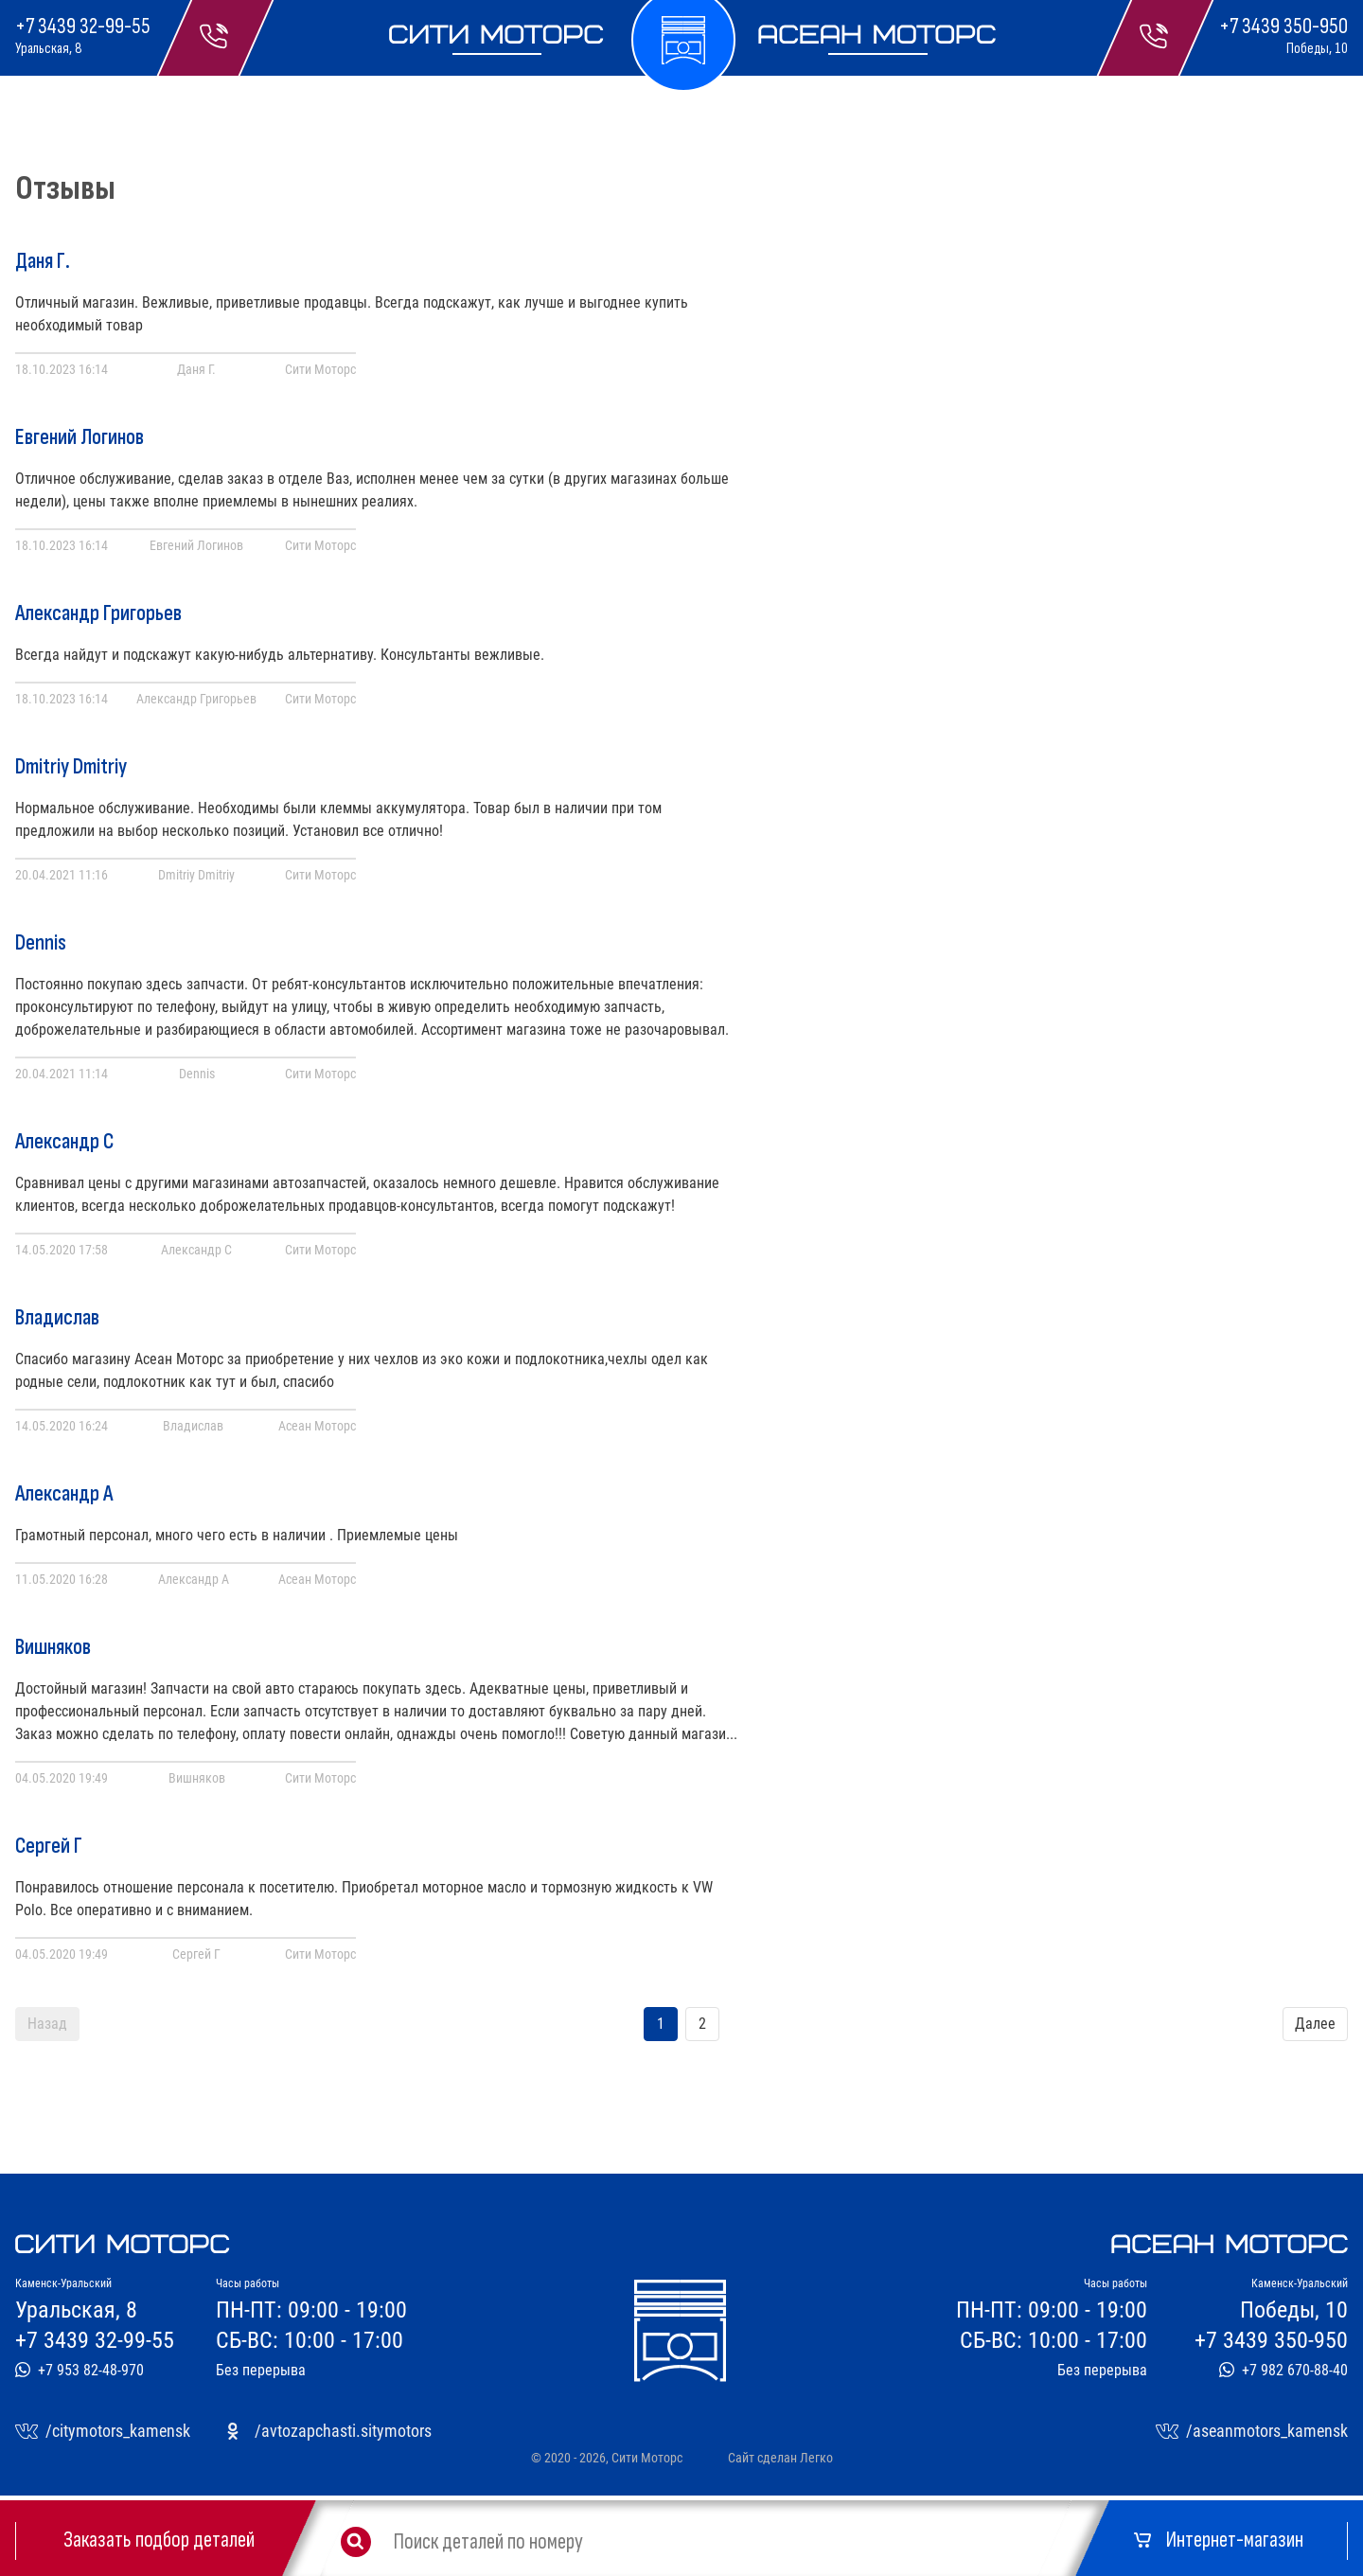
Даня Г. (42, 261)
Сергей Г (48, 1846)
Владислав (57, 1318)
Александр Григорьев (98, 613)
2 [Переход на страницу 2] (702, 2024)
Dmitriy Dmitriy (71, 767)
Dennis (40, 943)
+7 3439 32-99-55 (82, 26)
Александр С (64, 1141)
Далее (1315, 2024)
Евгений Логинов (79, 437)
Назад (47, 2024)
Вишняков (53, 1647)
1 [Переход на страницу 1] (660, 2024)
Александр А (64, 1494)
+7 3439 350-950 (1283, 26)
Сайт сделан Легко (780, 2457)
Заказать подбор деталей (159, 2540)
